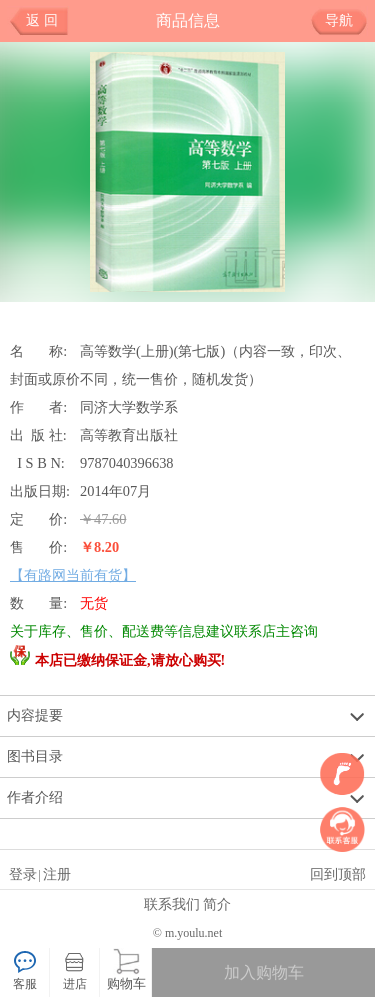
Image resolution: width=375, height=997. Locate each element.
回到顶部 (338, 874)
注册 (57, 874)
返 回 (42, 20)
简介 (217, 904)
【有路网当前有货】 (73, 575)
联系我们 (172, 904)
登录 (23, 874)
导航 (346, 21)
